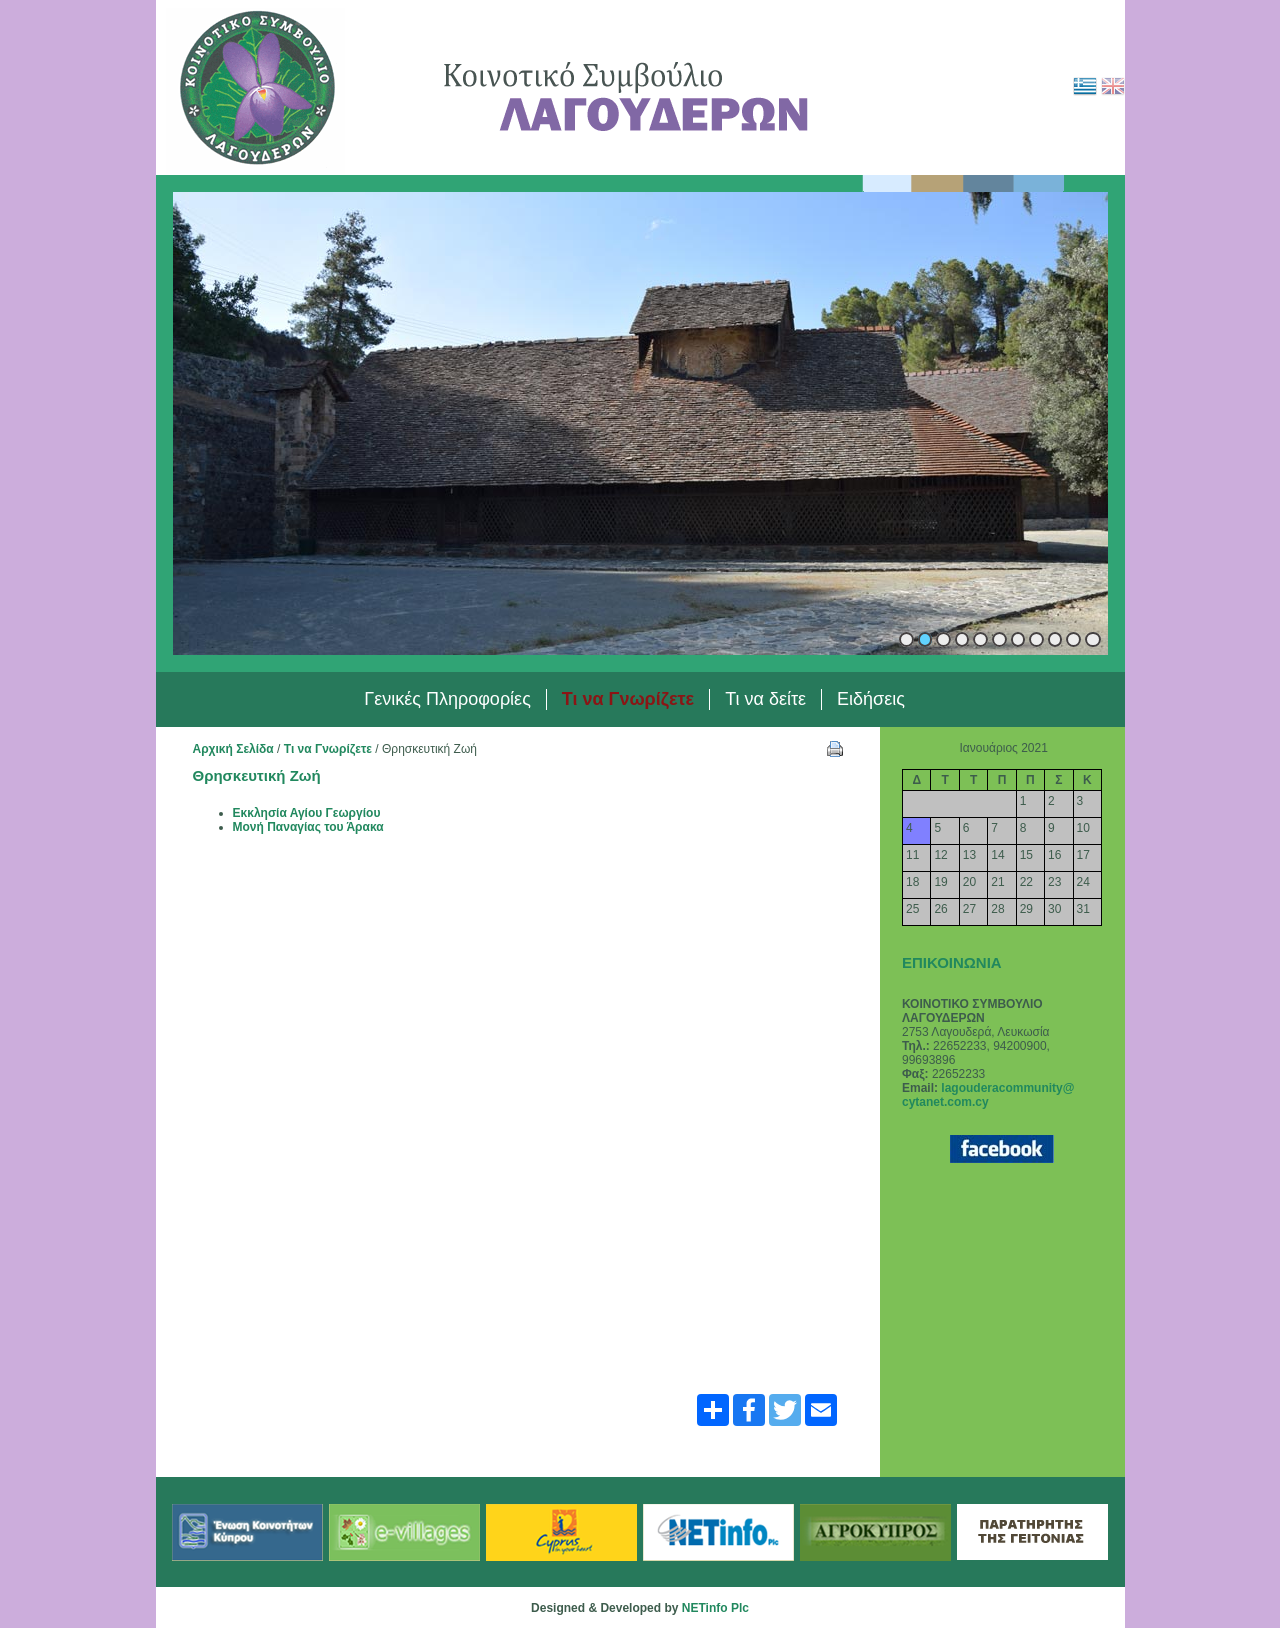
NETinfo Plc (715, 1608)
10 (1073, 639)
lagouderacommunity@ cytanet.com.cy (988, 1095)
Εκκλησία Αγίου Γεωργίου (307, 813)
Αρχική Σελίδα (233, 749)
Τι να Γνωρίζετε (328, 749)
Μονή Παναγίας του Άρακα (308, 827)
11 (1092, 639)
